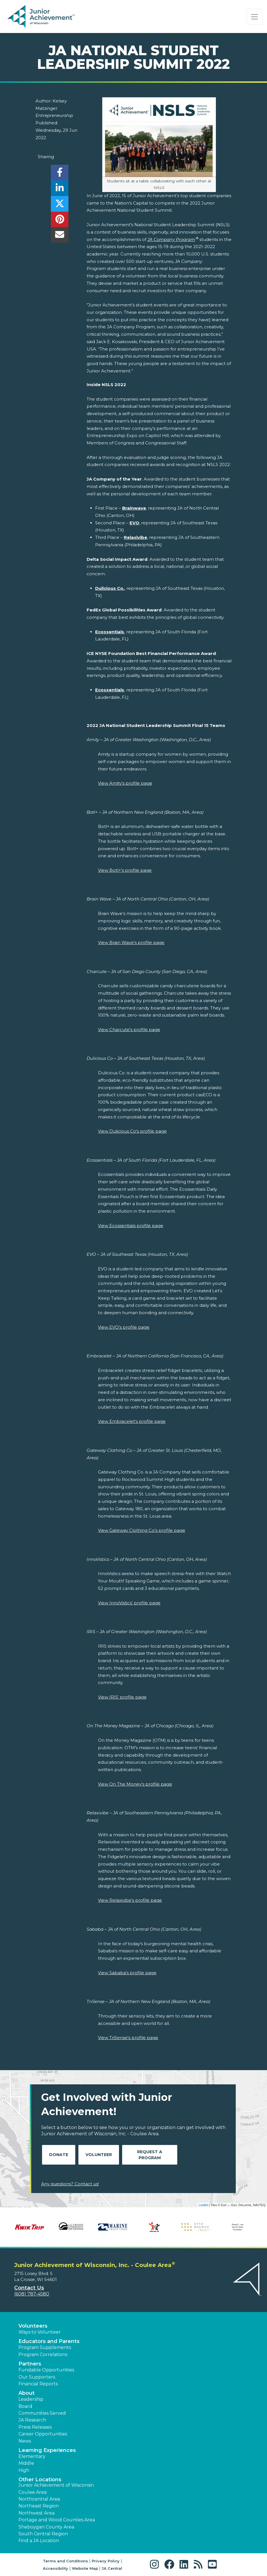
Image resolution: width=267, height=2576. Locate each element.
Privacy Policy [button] (106, 2561)
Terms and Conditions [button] (65, 2561)
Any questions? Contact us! (70, 2183)
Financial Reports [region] (38, 2384)
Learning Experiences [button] (47, 2450)
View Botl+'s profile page (125, 870)
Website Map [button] (85, 2568)
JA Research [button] (32, 2420)
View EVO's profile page (123, 1327)
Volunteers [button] (32, 2325)
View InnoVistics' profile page (129, 1603)
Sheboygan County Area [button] (46, 2527)
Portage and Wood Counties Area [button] (56, 2520)
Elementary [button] (31, 2456)
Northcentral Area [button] (39, 2499)
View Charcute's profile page (129, 1029)
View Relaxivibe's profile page (130, 1900)
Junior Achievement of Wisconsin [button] (56, 2485)
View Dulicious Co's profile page (132, 1131)
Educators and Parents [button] (49, 2341)
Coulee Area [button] (32, 2492)
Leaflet (203, 2205)
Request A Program (149, 2154)
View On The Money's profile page (135, 1784)
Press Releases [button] (35, 2427)
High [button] (23, 2470)
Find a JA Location (38, 2540)
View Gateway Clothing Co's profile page (141, 1530)
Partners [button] (29, 2363)
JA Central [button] (112, 2568)
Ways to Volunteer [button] (39, 2332)
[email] (59, 236)
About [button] (26, 2393)
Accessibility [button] (55, 2568)
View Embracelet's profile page (132, 1421)
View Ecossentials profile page (130, 1225)
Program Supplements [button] (44, 2347)
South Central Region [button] (43, 2533)
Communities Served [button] (42, 2413)
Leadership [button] (30, 2399)
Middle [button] (26, 2463)
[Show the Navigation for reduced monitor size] (254, 17)
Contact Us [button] (29, 2287)
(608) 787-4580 (31, 2294)
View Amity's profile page (125, 783)
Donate (58, 2154)
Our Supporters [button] (36, 2377)
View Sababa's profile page (127, 1972)
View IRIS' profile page (122, 1697)
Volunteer (98, 2154)
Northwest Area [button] (36, 2513)
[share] (59, 174)
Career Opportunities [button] (42, 2434)
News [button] (24, 2441)
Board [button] (25, 2406)
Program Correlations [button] (42, 2354)
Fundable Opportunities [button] (46, 2370)
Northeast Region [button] (38, 2506)
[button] (156, 2564)
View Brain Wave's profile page (131, 942)
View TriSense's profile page (128, 2037)
